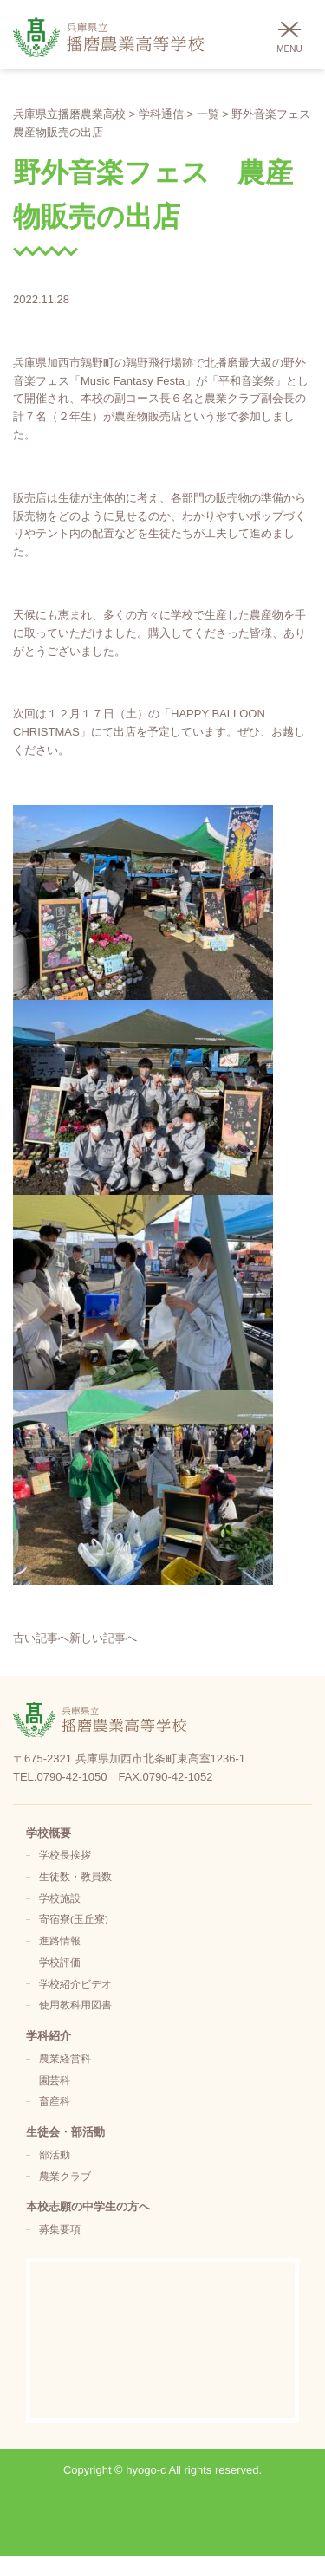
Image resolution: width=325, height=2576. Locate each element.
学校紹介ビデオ (75, 1983)
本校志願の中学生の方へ (88, 2206)
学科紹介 (48, 2035)
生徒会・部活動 (65, 2131)
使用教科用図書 (75, 2004)
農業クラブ (65, 2176)
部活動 (54, 2154)
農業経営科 (65, 2058)
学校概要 (48, 1833)
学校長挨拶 (65, 1854)
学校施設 (60, 1898)
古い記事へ (41, 1638)
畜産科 (54, 2100)
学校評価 (60, 1962)
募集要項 (60, 2229)
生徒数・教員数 (75, 1876)
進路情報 (60, 1940)
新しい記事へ (103, 1638)
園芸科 (54, 2080)
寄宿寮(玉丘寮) (73, 1918)
